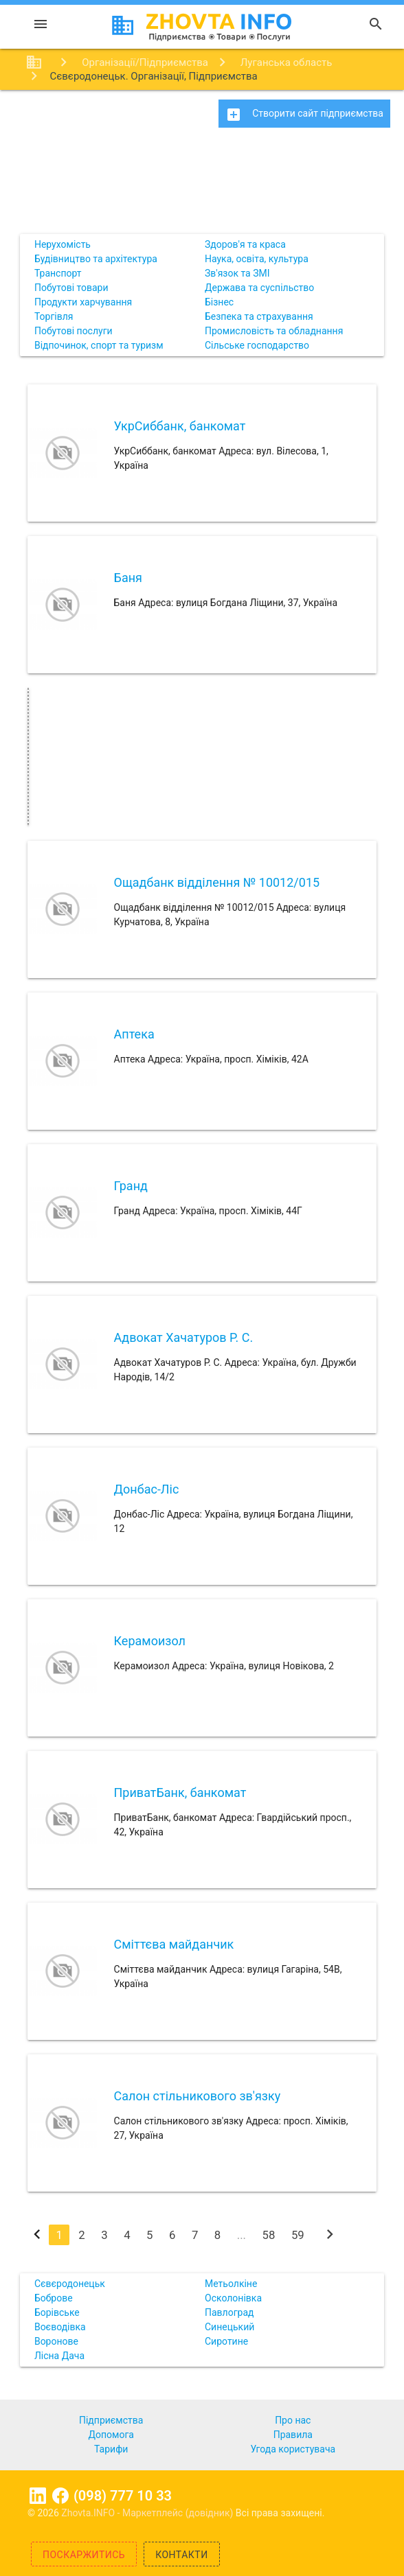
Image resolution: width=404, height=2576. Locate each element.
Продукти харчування (83, 302)
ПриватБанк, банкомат (180, 1792)
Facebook (60, 2495)
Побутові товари (71, 287)
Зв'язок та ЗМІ (237, 273)
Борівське (57, 2312)
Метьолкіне (231, 2283)
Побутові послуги (73, 330)
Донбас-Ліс (146, 1489)
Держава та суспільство (259, 287)
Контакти (181, 2554)
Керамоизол (150, 1641)
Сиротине (226, 2341)
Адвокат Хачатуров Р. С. (184, 1337)
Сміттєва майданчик (174, 1944)
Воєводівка (60, 2326)
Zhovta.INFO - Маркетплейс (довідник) (148, 2512)
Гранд (131, 1186)
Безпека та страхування (259, 316)
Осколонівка (233, 2298)
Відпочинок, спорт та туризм (99, 345)
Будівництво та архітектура (95, 258)
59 (297, 2235)
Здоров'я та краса (245, 244)
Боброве (53, 2298)
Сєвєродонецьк (69, 2283)
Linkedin (38, 2495)
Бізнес (219, 302)
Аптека (134, 1034)
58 (269, 2235)
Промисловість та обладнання (274, 330)
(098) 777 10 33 (123, 2495)
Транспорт (58, 273)
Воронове (56, 2341)
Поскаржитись (84, 2554)
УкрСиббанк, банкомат (180, 426)
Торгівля (54, 316)
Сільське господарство (257, 345)
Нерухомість (62, 244)
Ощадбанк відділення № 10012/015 (217, 882)
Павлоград (229, 2312)
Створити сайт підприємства (304, 114)
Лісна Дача (59, 2355)
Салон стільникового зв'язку (197, 2096)
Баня (128, 577)
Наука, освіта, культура (256, 258)
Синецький (229, 2326)
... (241, 2235)
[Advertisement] (202, 185)
